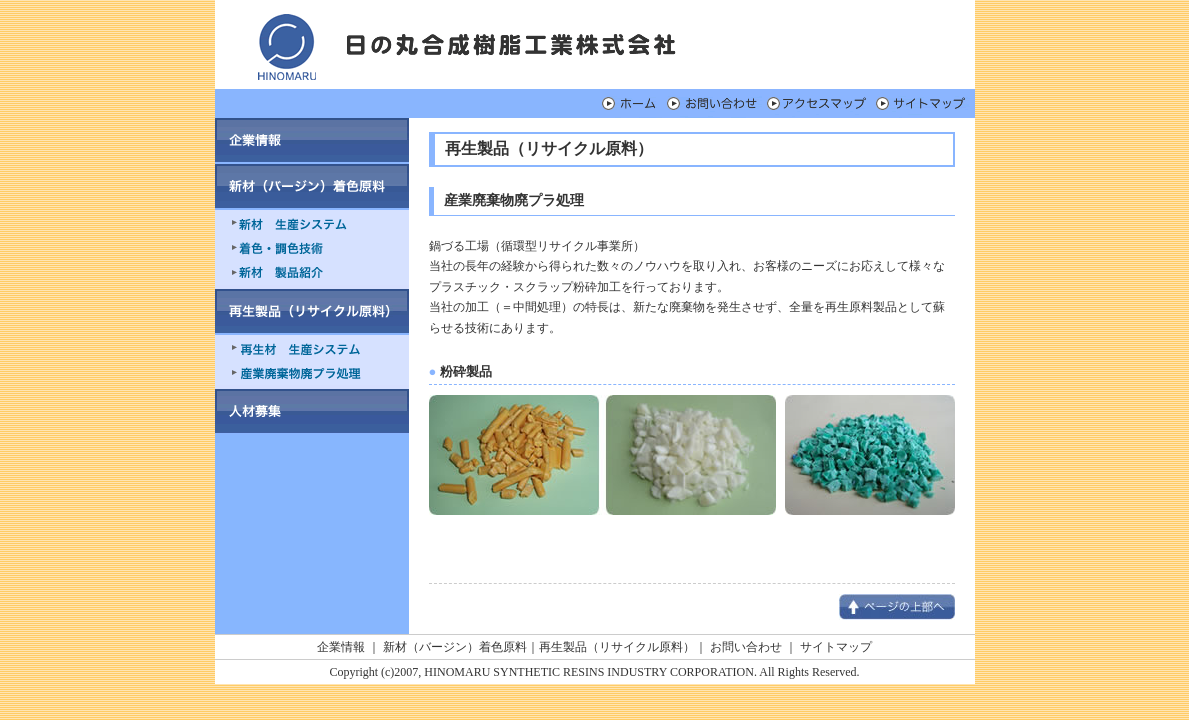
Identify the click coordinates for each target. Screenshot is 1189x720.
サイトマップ (836, 647)
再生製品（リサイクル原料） (617, 647)
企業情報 (341, 647)
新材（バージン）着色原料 (455, 647)
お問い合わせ (746, 647)
